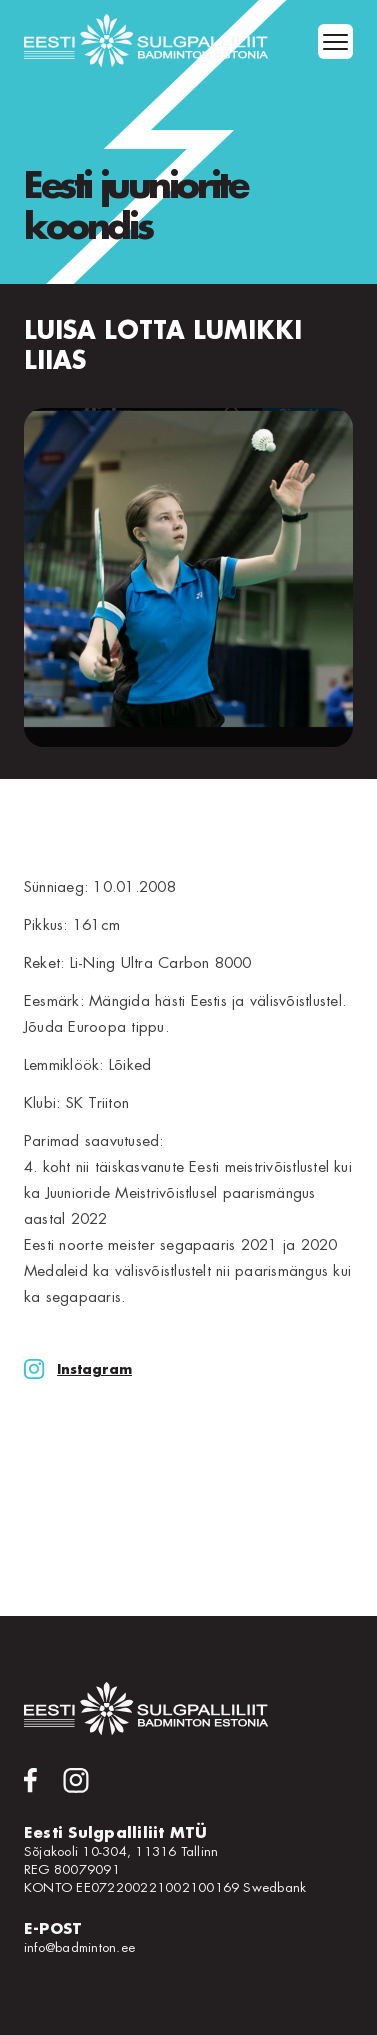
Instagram (78, 1369)
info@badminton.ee (79, 1947)
